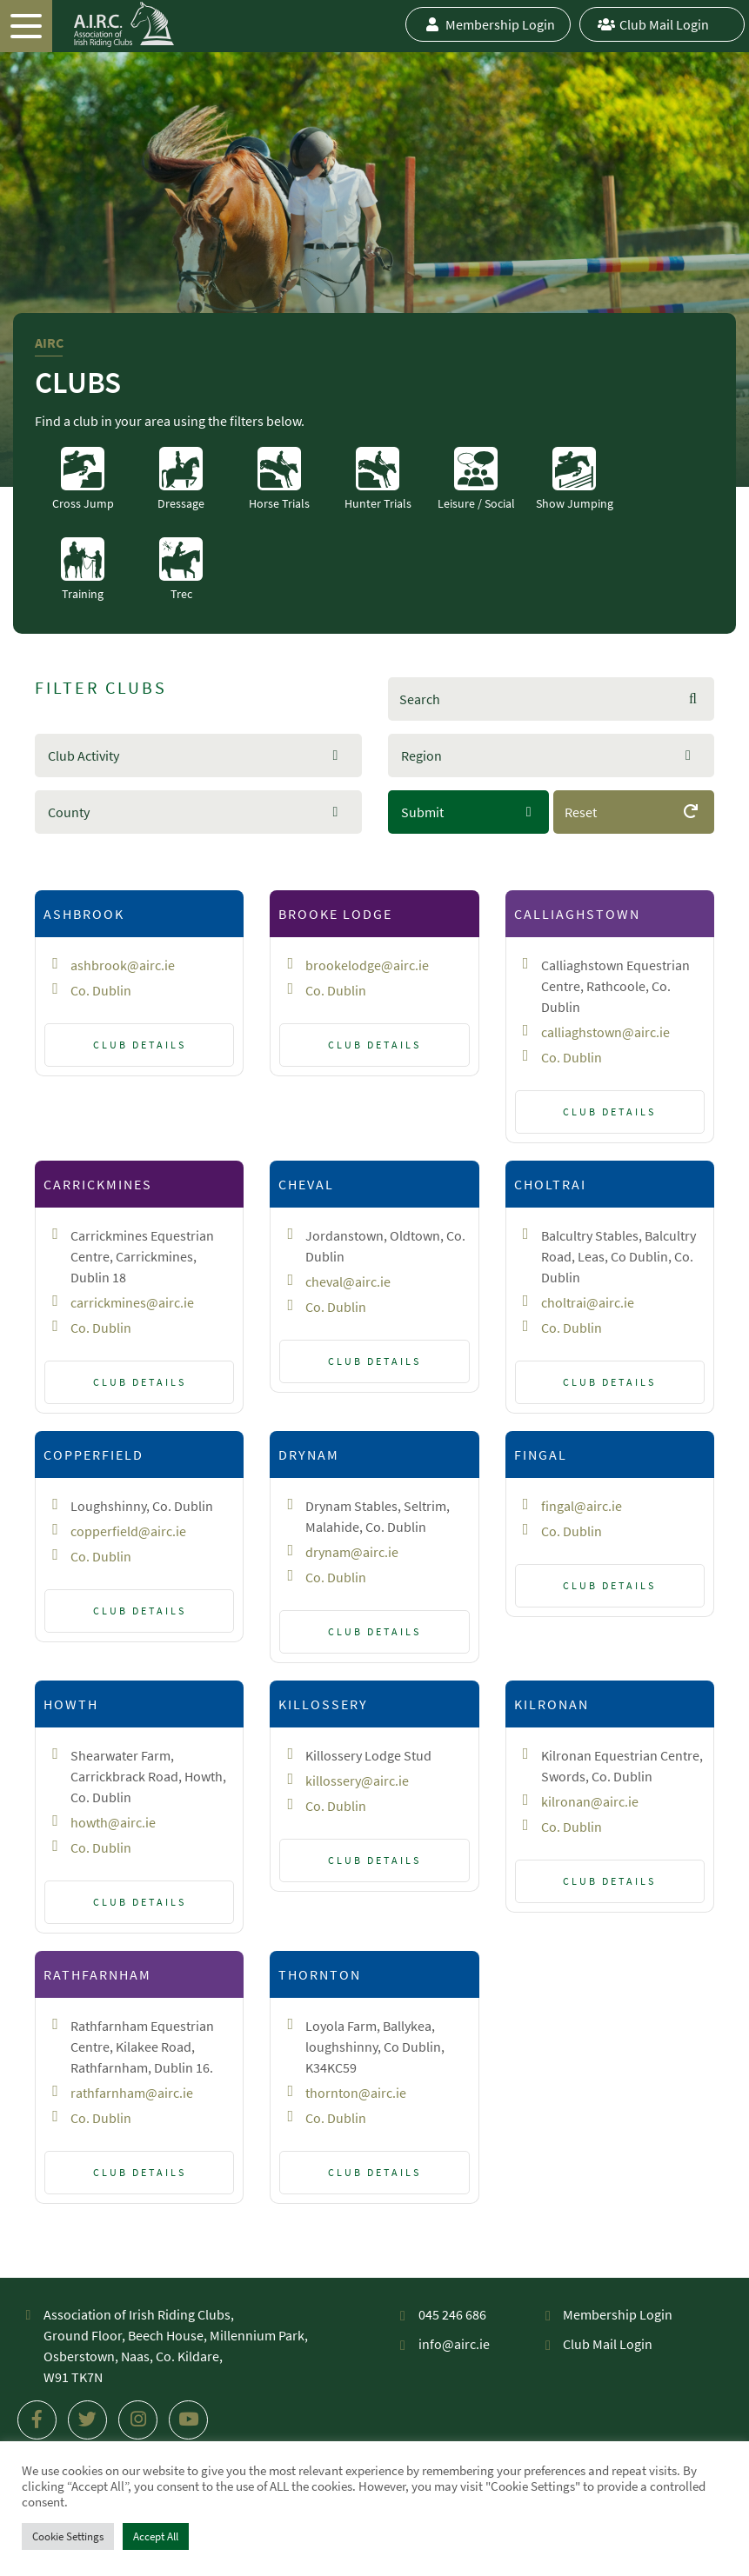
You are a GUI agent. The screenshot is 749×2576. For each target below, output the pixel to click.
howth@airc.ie (113, 1822)
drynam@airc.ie (351, 1552)
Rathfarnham (97, 1974)
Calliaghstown (577, 913)
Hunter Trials (377, 479)
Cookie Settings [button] (68, 2536)
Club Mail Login (651, 24)
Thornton (319, 1974)
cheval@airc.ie (348, 1281)
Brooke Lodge (335, 913)
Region (421, 755)
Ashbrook (83, 913)
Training (82, 569)
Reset (633, 818)
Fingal (540, 1454)
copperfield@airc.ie (128, 1531)
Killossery (323, 1704)
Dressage (180, 479)
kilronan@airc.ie (590, 1801)
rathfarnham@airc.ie (131, 2092)
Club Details (139, 1044)
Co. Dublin (100, 990)
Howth (70, 1704)
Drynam (308, 1454)
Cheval (306, 1184)
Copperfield (93, 1454)
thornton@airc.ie (355, 2092)
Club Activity (83, 755)
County (69, 812)
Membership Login (487, 24)
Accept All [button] (155, 2536)
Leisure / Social (476, 479)
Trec (181, 569)
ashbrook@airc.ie (122, 965)
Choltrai (550, 1184)
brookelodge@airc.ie (367, 965)
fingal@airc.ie (581, 1505)
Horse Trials (279, 479)
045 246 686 (452, 2314)
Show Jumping (574, 479)
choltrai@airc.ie (587, 1302)
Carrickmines (97, 1184)
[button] (198, 755)
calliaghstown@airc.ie (605, 1032)
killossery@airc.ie (357, 1780)
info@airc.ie (454, 2344)
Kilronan (551, 1704)
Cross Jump (83, 479)
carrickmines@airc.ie (132, 1302)
